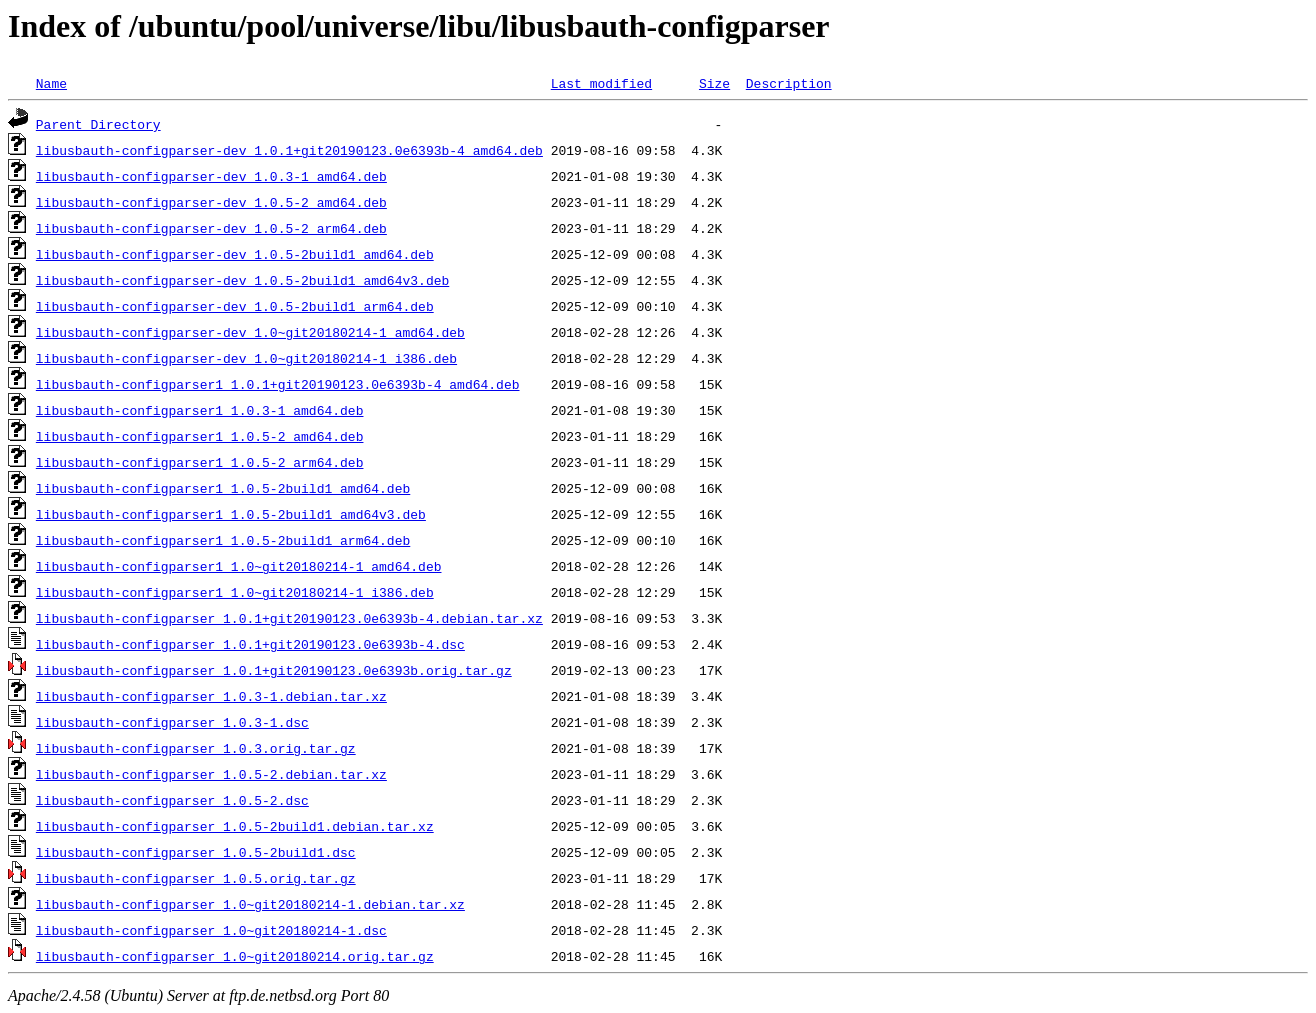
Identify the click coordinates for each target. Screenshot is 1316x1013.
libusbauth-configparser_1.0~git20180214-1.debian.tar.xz (250, 904)
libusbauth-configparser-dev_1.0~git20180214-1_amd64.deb (250, 332)
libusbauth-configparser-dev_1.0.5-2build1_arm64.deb (235, 306)
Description (789, 83)
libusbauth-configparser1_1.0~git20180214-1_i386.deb (235, 592)
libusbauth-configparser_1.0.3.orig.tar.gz (196, 748)
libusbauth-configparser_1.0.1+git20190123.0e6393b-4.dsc (250, 644)
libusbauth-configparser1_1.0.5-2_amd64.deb (200, 436)
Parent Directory (98, 124)
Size (714, 83)
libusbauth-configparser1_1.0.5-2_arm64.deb (200, 462)
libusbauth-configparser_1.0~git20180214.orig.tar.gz (235, 956)
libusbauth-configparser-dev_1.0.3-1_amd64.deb (211, 176)
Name (51, 83)
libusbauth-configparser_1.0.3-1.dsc (172, 722)
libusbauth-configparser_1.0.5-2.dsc (172, 800)
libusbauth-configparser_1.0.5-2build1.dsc (196, 852)
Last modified (601, 83)
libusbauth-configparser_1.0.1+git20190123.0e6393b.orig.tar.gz (274, 670)
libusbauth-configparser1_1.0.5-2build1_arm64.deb (223, 540)
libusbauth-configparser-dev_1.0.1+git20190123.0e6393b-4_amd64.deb (289, 150)
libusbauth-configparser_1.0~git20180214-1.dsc (211, 930)
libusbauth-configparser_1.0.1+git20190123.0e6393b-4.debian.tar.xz (289, 618)
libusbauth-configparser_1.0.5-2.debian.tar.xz (211, 774)
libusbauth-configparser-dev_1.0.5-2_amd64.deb (211, 202)
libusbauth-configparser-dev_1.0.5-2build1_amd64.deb (235, 254)
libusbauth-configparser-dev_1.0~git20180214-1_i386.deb (246, 358)
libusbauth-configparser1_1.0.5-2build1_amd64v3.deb (231, 514)
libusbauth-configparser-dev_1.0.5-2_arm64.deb (211, 228)
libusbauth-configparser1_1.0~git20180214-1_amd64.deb (239, 566)
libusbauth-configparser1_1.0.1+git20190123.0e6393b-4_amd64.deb (278, 384)
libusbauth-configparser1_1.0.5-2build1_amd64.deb (223, 488)
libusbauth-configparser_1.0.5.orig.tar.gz (196, 878)
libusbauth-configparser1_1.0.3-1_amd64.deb (200, 410)
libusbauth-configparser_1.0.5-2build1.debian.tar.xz (235, 826)
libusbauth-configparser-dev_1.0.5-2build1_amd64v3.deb (242, 280)
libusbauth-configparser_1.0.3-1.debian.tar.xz (211, 696)
